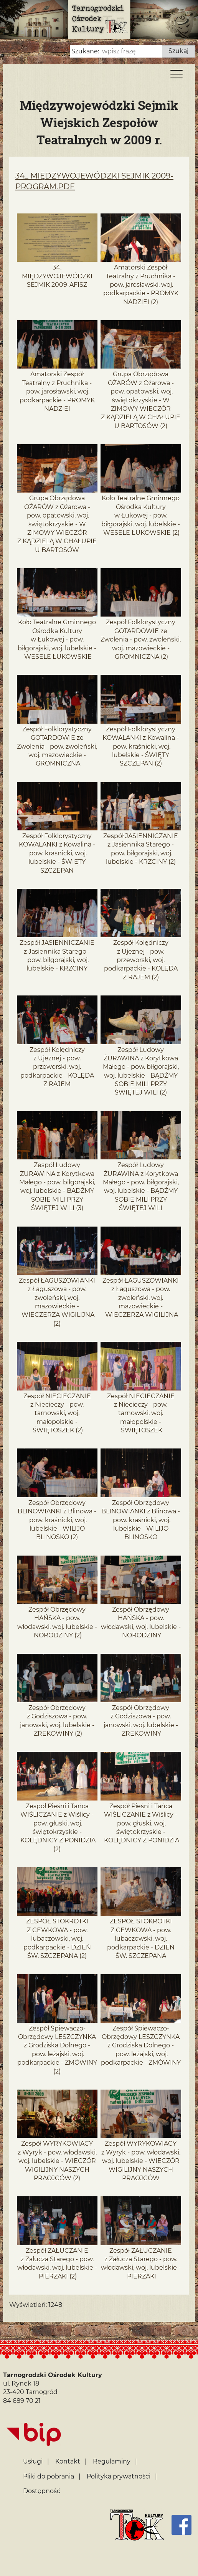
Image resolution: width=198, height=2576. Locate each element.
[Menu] (176, 76)
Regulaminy (111, 2461)
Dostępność (41, 2491)
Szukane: (85, 51)
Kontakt (67, 2461)
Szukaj (178, 51)
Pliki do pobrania (48, 2476)
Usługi (33, 2461)
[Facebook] (181, 2525)
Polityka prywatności (118, 2476)
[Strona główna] (137, 2525)
